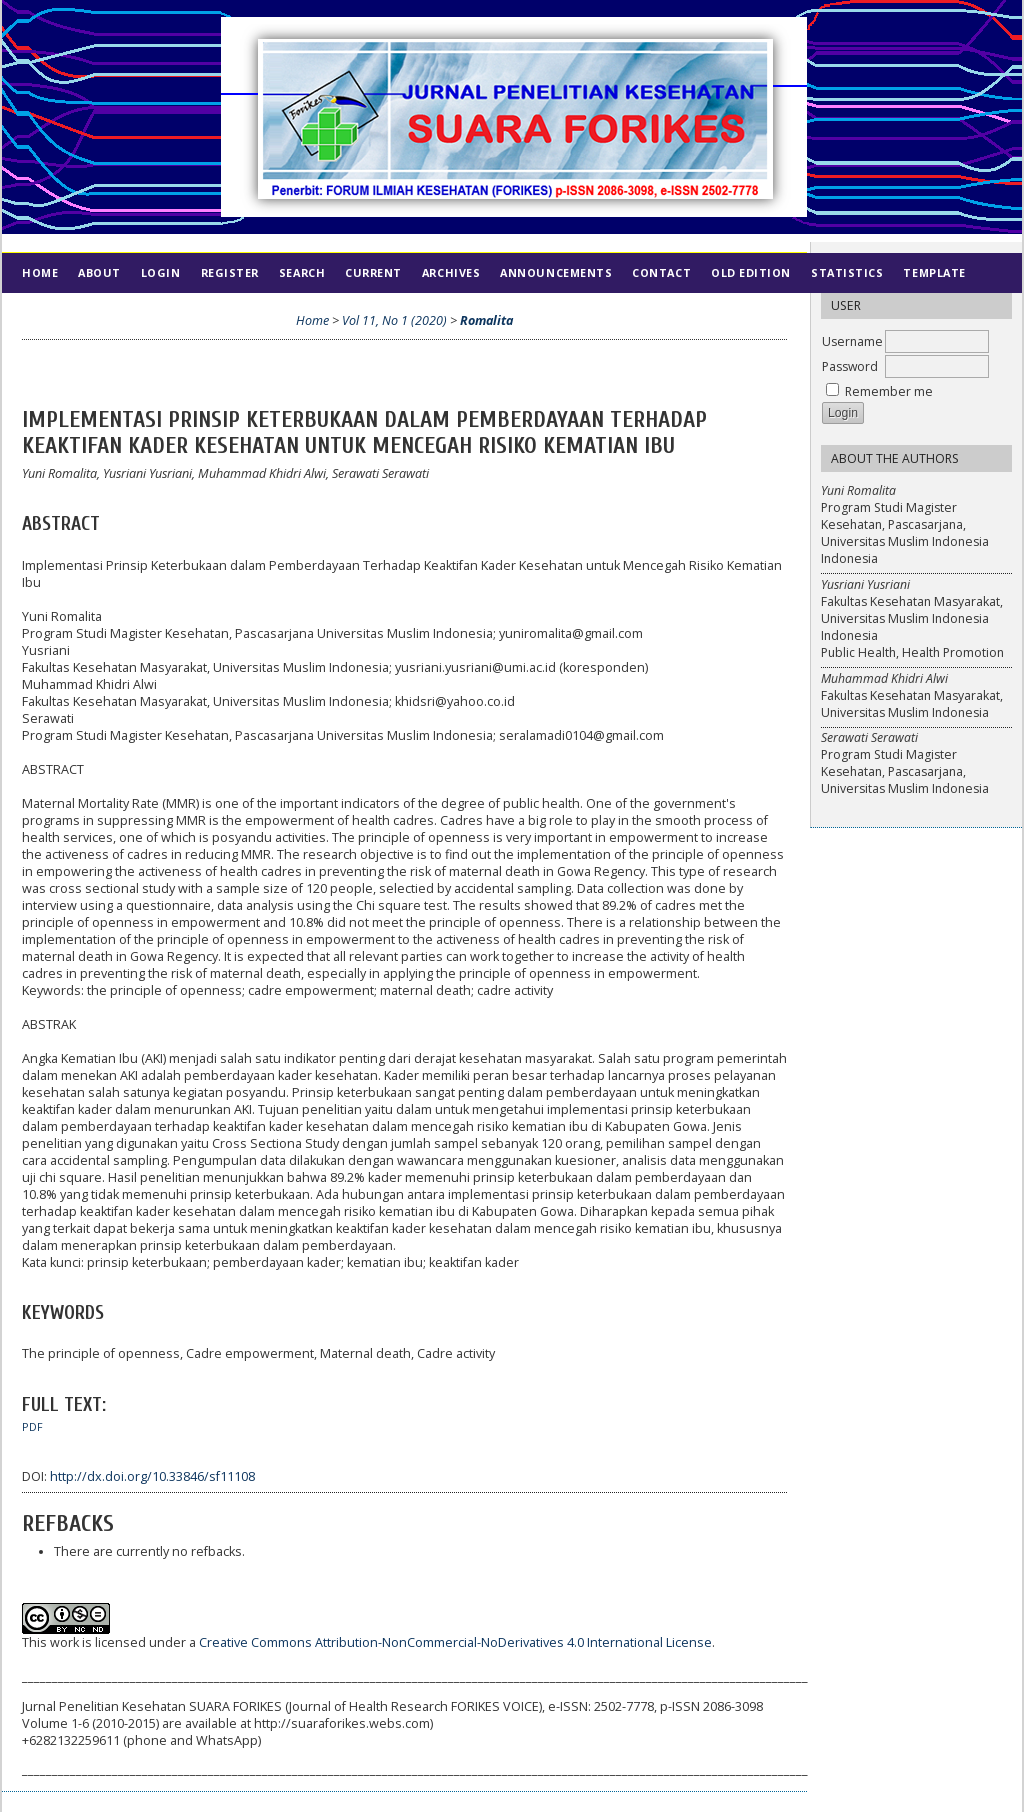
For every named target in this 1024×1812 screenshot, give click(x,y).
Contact (661, 272)
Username (852, 341)
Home (40, 272)
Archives (451, 272)
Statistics (847, 272)
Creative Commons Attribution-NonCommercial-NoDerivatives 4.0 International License (455, 1642)
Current (373, 272)
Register (230, 272)
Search (302, 272)
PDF (32, 1427)
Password (850, 366)
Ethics (101, 312)
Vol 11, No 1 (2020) (394, 320)
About (99, 272)
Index (40, 312)
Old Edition (751, 272)
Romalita (486, 320)
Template (934, 272)
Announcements (556, 272)
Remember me (889, 391)
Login (161, 272)
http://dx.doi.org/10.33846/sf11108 (152, 1476)
